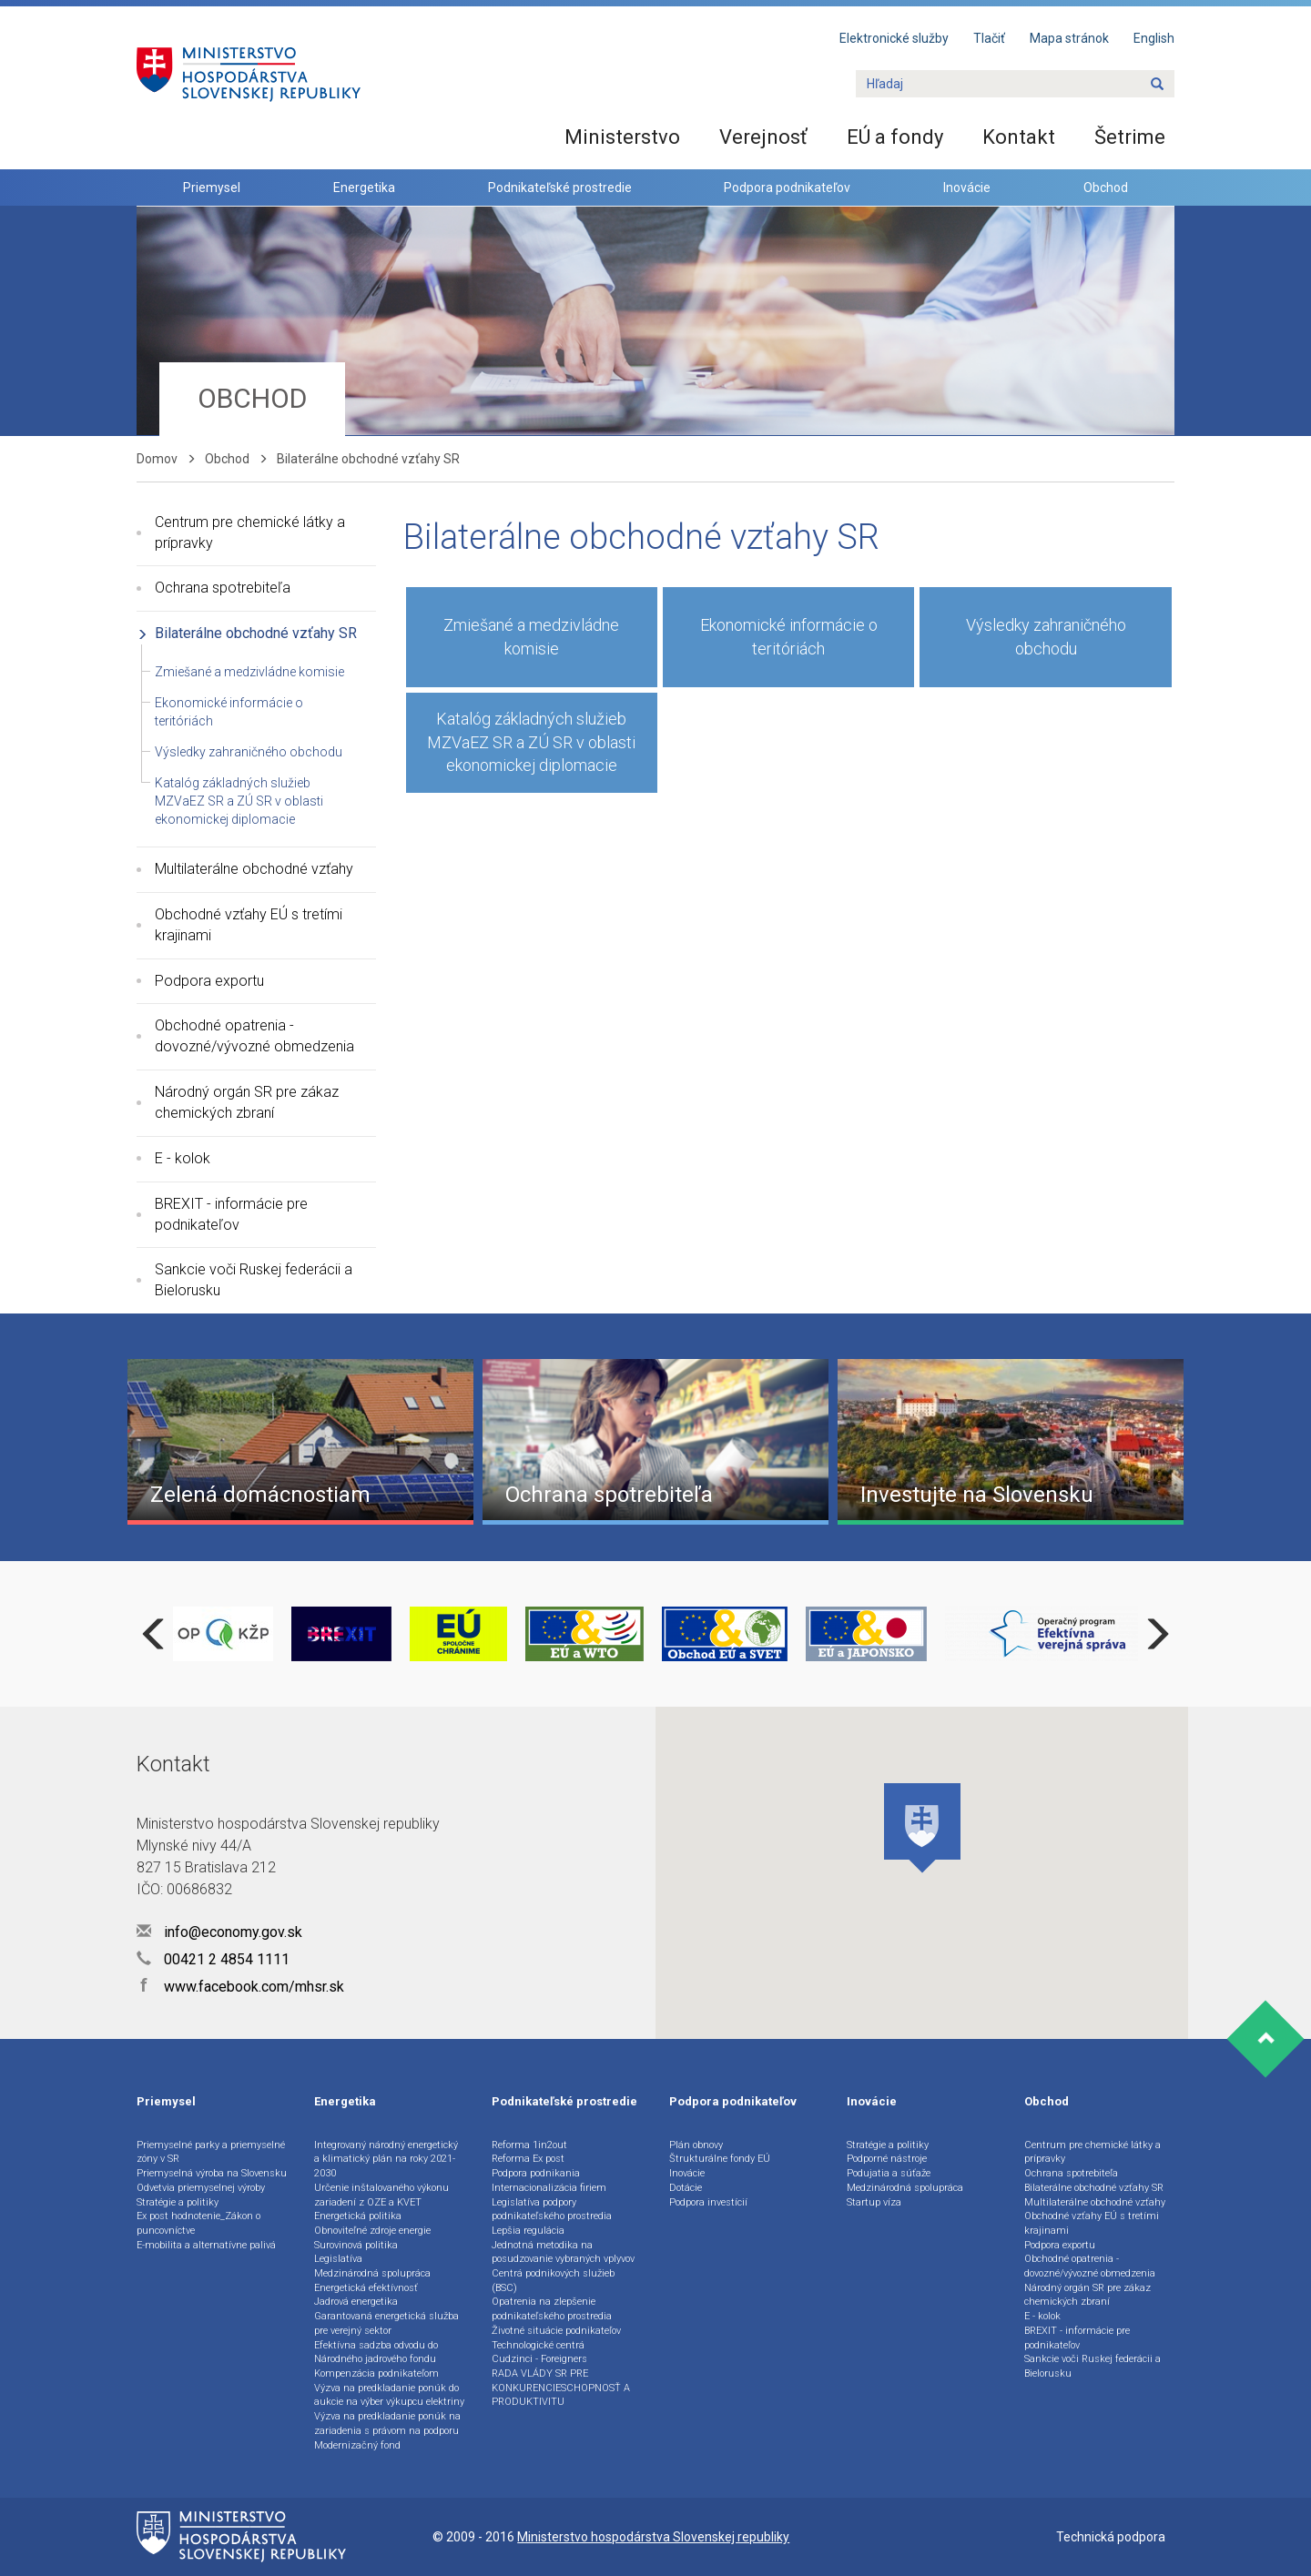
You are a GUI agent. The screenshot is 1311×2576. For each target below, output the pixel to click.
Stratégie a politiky (177, 2202)
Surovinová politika (356, 2245)
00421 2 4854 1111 (213, 1959)
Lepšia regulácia (528, 2230)
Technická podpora (1110, 2537)
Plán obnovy (696, 2145)
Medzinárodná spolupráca (372, 2273)
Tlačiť (989, 38)
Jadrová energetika (356, 2301)
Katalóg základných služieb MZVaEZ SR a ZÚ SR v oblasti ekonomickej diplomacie (239, 801)
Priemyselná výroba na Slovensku (212, 2173)
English (1153, 38)
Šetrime (1129, 137)
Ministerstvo (622, 137)
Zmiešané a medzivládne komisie (249, 671)
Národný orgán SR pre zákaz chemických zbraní (247, 1102)
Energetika (364, 187)
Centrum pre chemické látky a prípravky (250, 532)
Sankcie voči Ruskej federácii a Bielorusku (253, 1280)
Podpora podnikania (536, 2173)
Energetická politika (357, 2216)
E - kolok (182, 1158)
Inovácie (967, 187)
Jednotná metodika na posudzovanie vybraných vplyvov (563, 2252)
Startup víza (874, 2202)
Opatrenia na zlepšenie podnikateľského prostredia (552, 2309)
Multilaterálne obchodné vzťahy (254, 868)
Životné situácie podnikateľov (556, 2331)
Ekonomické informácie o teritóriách (789, 636)
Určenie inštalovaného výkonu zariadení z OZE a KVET (381, 2195)
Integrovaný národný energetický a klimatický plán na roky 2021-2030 (386, 2159)
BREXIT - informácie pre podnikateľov (231, 1214)
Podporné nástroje (887, 2159)
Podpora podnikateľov (787, 187)
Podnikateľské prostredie (560, 187)
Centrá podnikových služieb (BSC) (553, 2280)
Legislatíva (338, 2259)
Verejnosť (763, 137)
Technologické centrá (538, 2345)
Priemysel (211, 187)
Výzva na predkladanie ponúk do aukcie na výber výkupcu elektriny (389, 2395)
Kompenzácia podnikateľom (376, 2373)
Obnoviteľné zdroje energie (372, 2230)
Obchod (1105, 187)
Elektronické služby (894, 38)
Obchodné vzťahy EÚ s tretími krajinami (248, 925)
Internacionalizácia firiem (549, 2188)
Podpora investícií (708, 2202)
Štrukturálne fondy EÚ (719, 2159)
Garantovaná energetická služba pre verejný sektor (386, 2323)
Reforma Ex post (528, 2159)
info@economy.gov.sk (219, 1932)
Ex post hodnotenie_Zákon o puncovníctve (198, 2223)
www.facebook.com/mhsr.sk (240, 1986)
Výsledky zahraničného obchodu (248, 752)
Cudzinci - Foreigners (539, 2359)
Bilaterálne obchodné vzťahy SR (256, 633)
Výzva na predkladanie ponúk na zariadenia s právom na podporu (387, 2423)
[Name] (1157, 84)
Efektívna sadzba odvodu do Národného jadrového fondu (376, 2352)
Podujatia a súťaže (888, 2173)
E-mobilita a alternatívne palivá (206, 2245)
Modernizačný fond (357, 2445)
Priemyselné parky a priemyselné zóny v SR (211, 2152)
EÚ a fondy (895, 137)
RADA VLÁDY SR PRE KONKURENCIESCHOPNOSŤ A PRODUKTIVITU (561, 2388)
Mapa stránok (1069, 38)
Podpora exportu (209, 980)
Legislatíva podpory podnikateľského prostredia (552, 2209)
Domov (157, 458)
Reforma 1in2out (529, 2145)
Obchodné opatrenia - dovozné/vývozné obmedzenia (254, 1036)
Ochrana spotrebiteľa (222, 587)
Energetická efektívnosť (366, 2288)
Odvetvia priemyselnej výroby (201, 2188)
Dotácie (685, 2188)
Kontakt (1018, 137)
